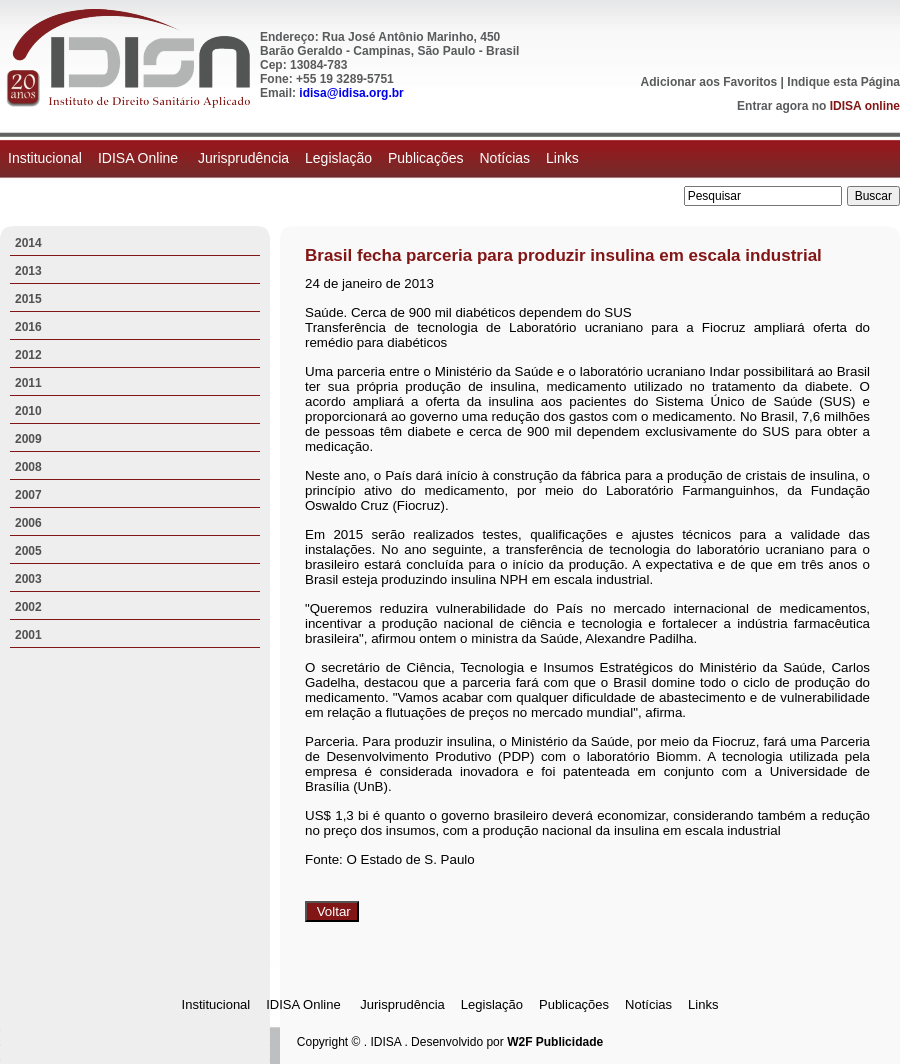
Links (562, 158)
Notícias (504, 158)
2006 (28, 523)
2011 (28, 383)
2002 (28, 607)
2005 (28, 551)
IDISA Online (140, 158)
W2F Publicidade (555, 1042)
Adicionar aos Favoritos (709, 82)
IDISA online (865, 106)
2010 (28, 411)
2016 (28, 327)
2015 (28, 299)
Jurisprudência (243, 158)
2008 (28, 467)
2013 (28, 271)
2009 (28, 439)
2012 (28, 355)
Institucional (45, 158)
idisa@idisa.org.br (351, 93)
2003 (28, 579)
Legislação (338, 158)
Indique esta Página (843, 82)
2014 (28, 243)
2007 (28, 495)
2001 (28, 635)
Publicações (426, 158)
